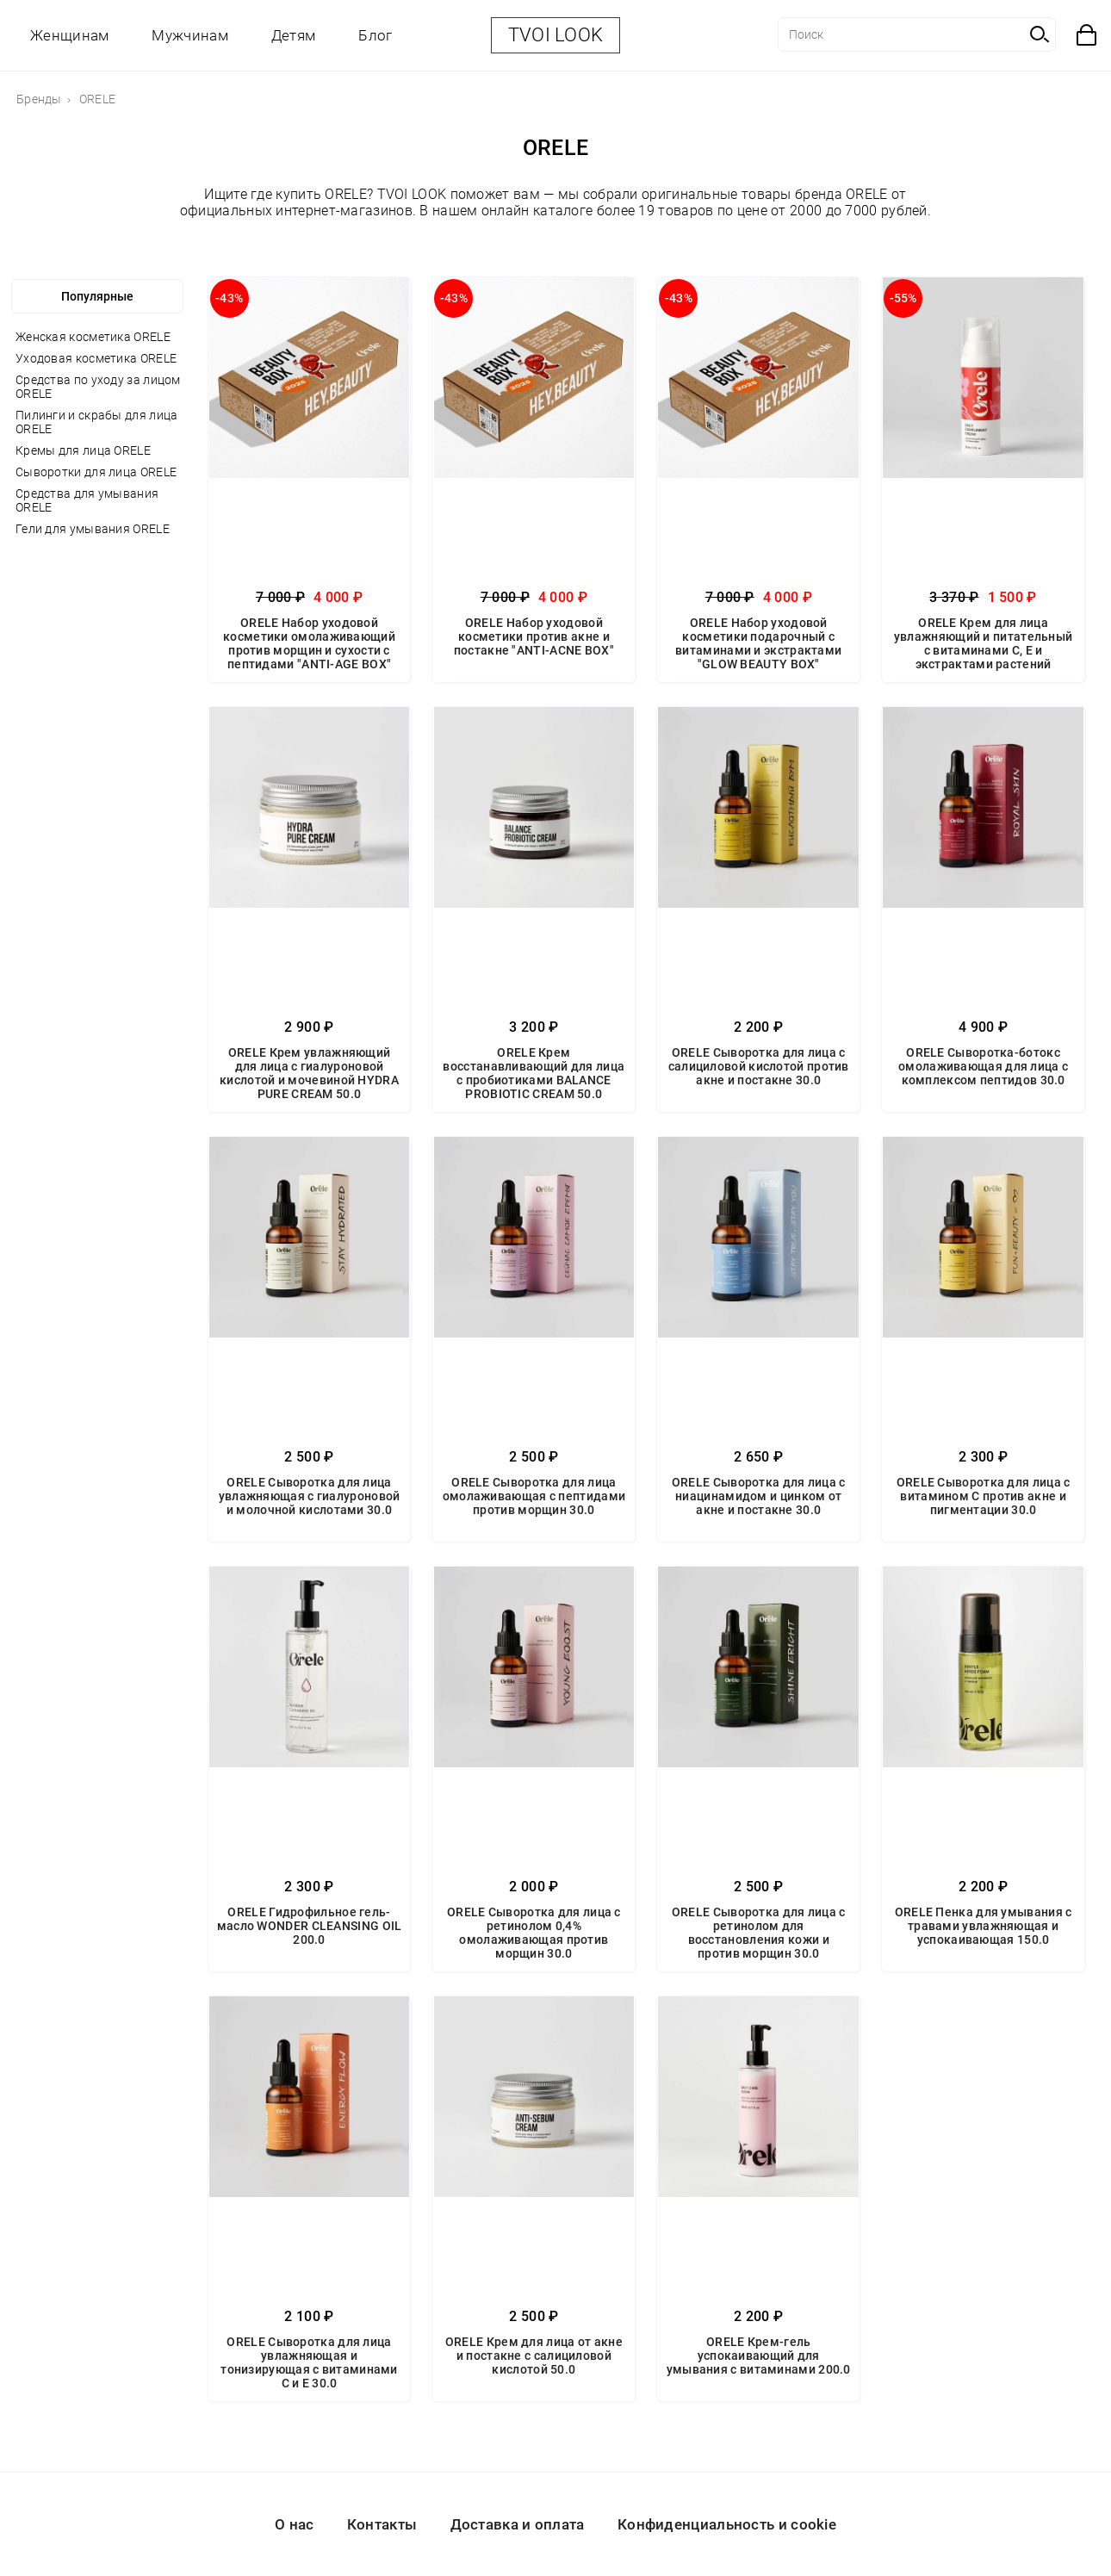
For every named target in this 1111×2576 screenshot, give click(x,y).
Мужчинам (189, 35)
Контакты (382, 2524)
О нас (294, 2524)
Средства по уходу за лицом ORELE (98, 386)
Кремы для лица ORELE (83, 450)
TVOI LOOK (556, 35)
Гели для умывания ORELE (93, 529)
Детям (293, 35)
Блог (375, 35)
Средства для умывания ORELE (87, 500)
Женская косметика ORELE (93, 337)
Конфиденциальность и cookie (727, 2524)
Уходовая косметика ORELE (96, 358)
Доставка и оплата (517, 2524)
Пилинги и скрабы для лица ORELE (97, 422)
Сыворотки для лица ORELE (96, 472)
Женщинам (69, 35)
